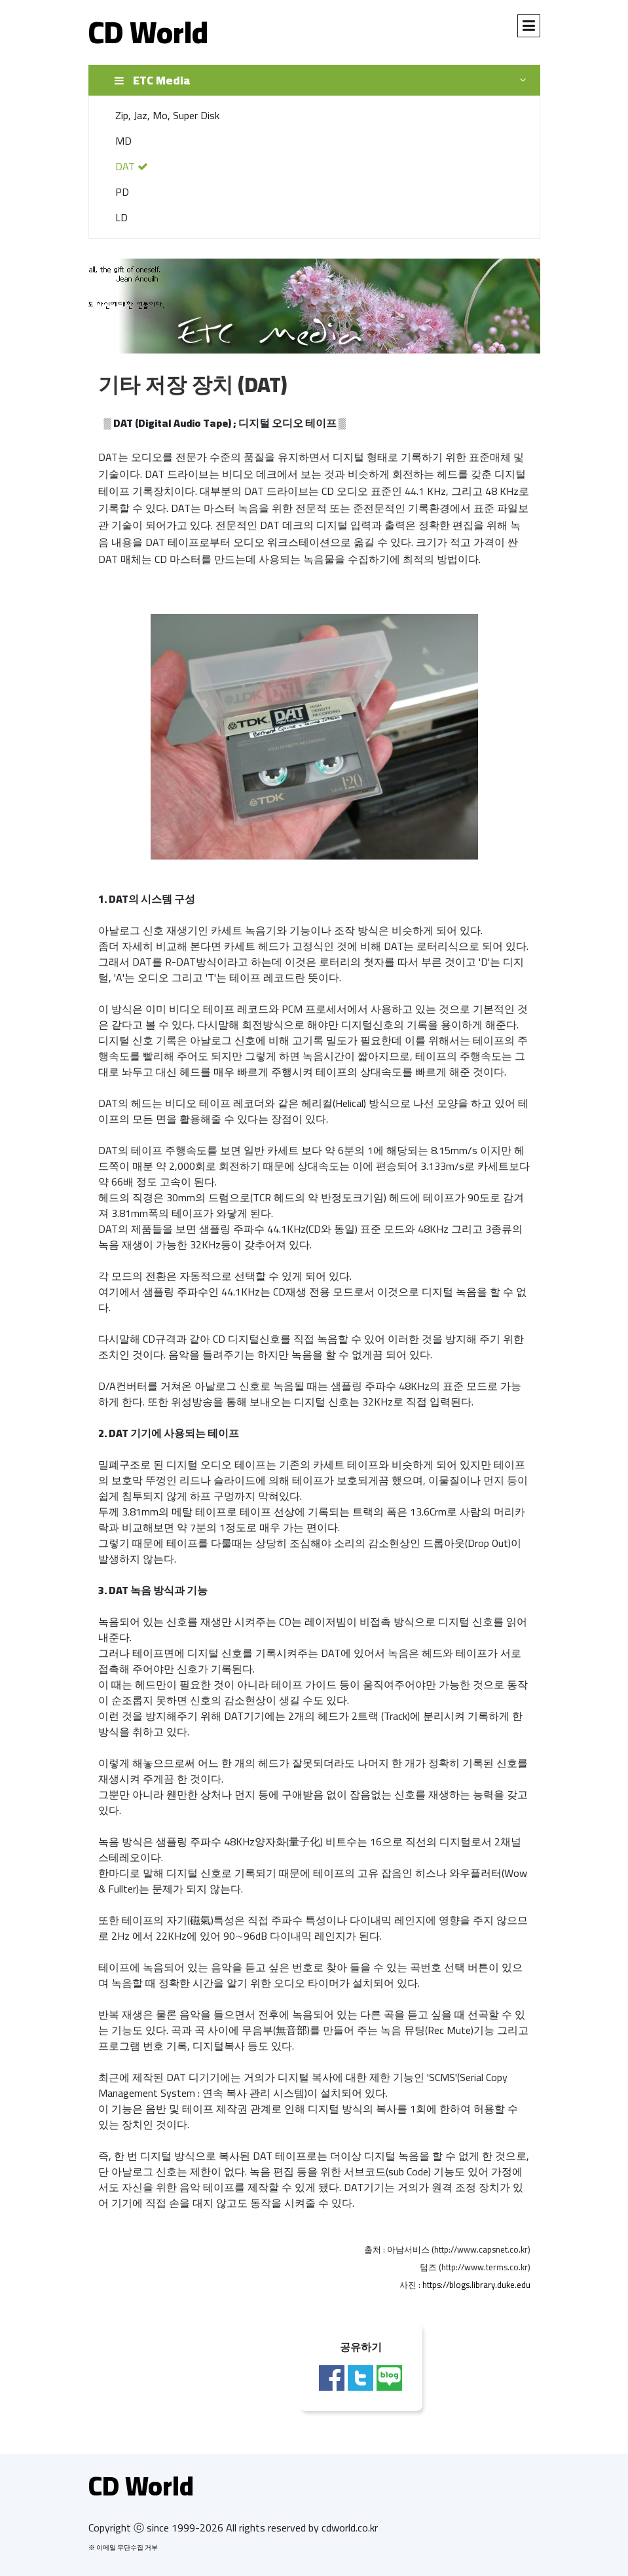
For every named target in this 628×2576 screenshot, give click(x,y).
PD (122, 192)
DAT (131, 166)
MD (123, 141)
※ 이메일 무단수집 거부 (123, 2547)
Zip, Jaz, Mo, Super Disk (167, 115)
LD (121, 217)
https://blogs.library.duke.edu (476, 2285)
